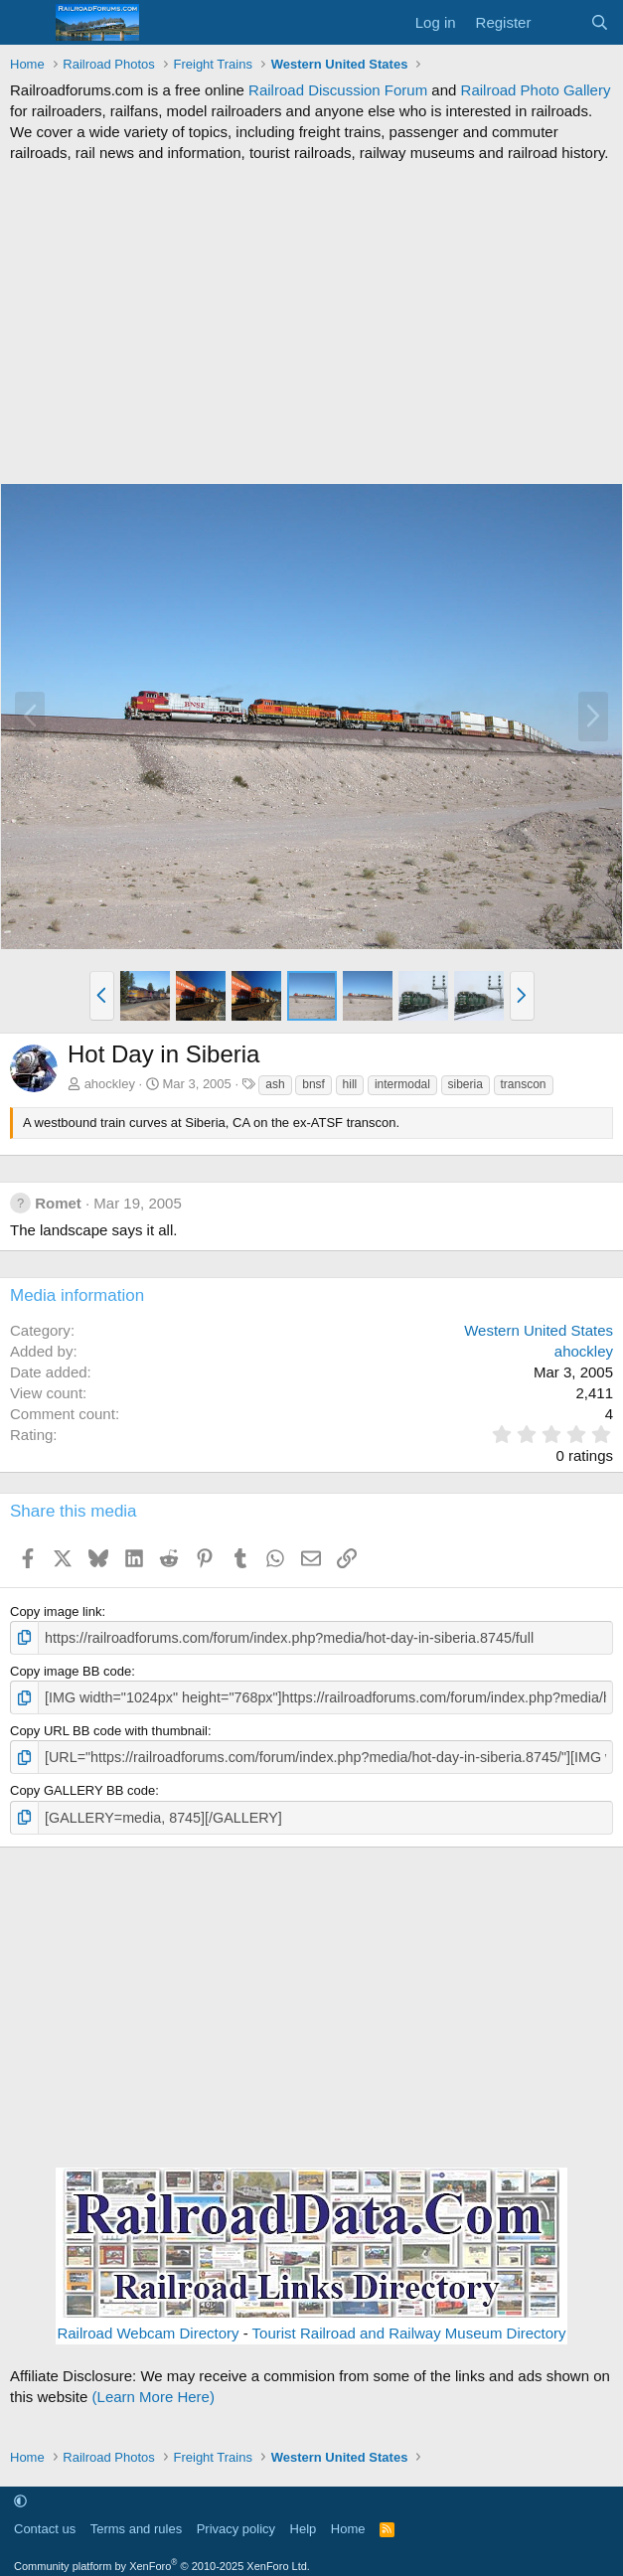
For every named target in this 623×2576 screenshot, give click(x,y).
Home (348, 2521)
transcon (523, 1084)
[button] (101, 996)
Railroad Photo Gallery (536, 89)
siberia (465, 1084)
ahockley (109, 1083)
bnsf (313, 1084)
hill (350, 1084)
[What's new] (560, 22)
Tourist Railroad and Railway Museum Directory (409, 2325)
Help (303, 2521)
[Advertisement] (311, 323)
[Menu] (27, 23)
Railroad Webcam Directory (147, 2325)
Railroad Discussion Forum (337, 89)
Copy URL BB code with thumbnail (109, 1726)
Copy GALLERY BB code (82, 1785)
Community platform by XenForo (162, 2558)
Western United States (538, 1330)
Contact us (45, 2521)
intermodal (402, 1084)
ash (274, 1084)
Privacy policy (236, 2521)
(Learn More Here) (153, 2388)
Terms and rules (136, 2521)
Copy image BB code (70, 1669)
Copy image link (56, 1611)
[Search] (599, 22)
